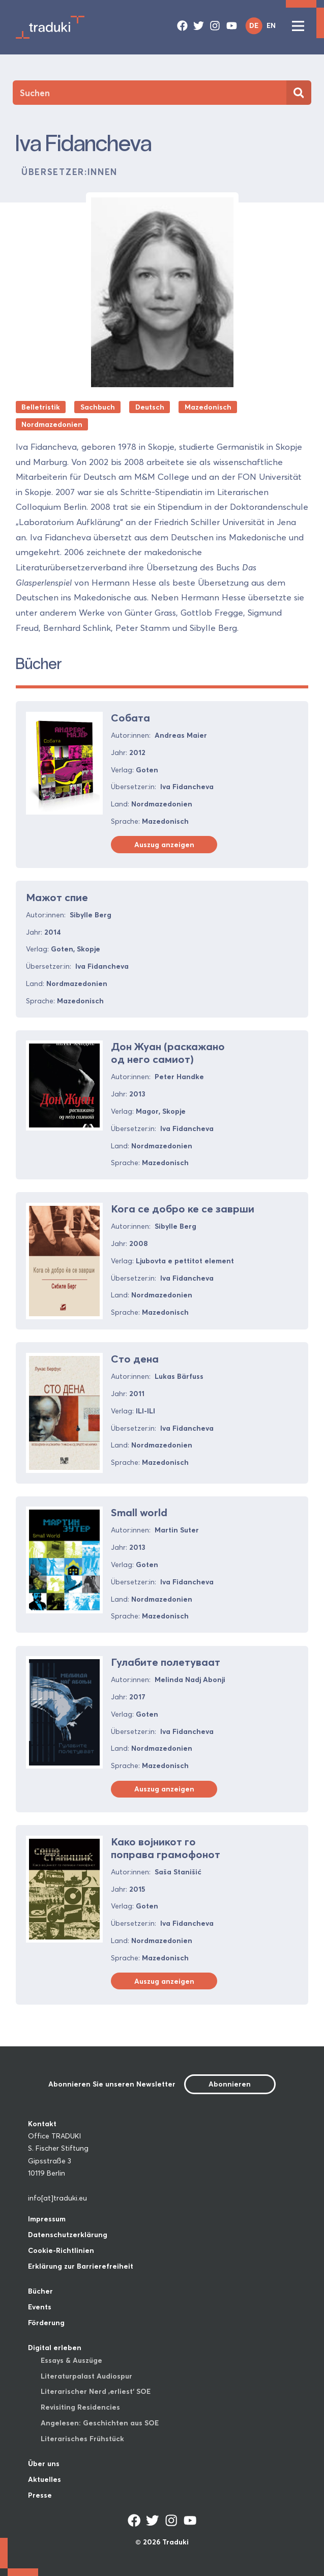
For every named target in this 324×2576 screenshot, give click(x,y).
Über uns (44, 2463)
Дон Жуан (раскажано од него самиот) (168, 1052)
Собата (130, 717)
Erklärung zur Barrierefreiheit (80, 2266)
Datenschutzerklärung (67, 2234)
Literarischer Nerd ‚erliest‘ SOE (96, 2391)
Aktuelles (44, 2479)
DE (253, 25)
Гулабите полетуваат (165, 1662)
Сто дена (135, 1358)
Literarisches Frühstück (82, 2438)
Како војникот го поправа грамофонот (165, 1848)
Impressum (47, 2218)
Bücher (40, 2291)
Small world (139, 1512)
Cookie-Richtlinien (61, 2250)
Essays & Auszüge (71, 2360)
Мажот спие (57, 897)
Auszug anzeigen (164, 844)
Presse (40, 2495)
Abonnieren (230, 2084)
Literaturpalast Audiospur (86, 2376)
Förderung (46, 2322)
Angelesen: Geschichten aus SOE (100, 2422)
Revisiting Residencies (80, 2407)
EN (271, 25)
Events (39, 2306)
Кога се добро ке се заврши (182, 1208)
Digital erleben (54, 2347)
